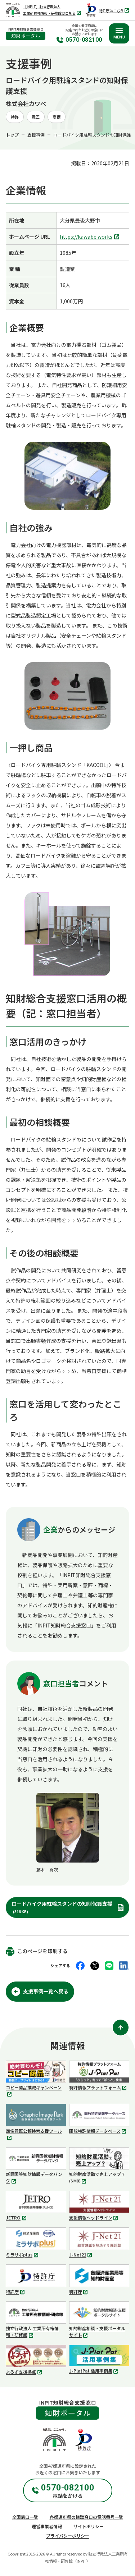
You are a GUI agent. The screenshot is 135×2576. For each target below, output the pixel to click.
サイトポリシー (88, 2526)
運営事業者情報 (47, 2526)
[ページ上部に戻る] (120, 2027)
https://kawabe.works (90, 237)
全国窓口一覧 (25, 2517)
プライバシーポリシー (67, 2536)
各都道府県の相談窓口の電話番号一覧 (86, 2517)
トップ (12, 135)
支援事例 (36, 135)
